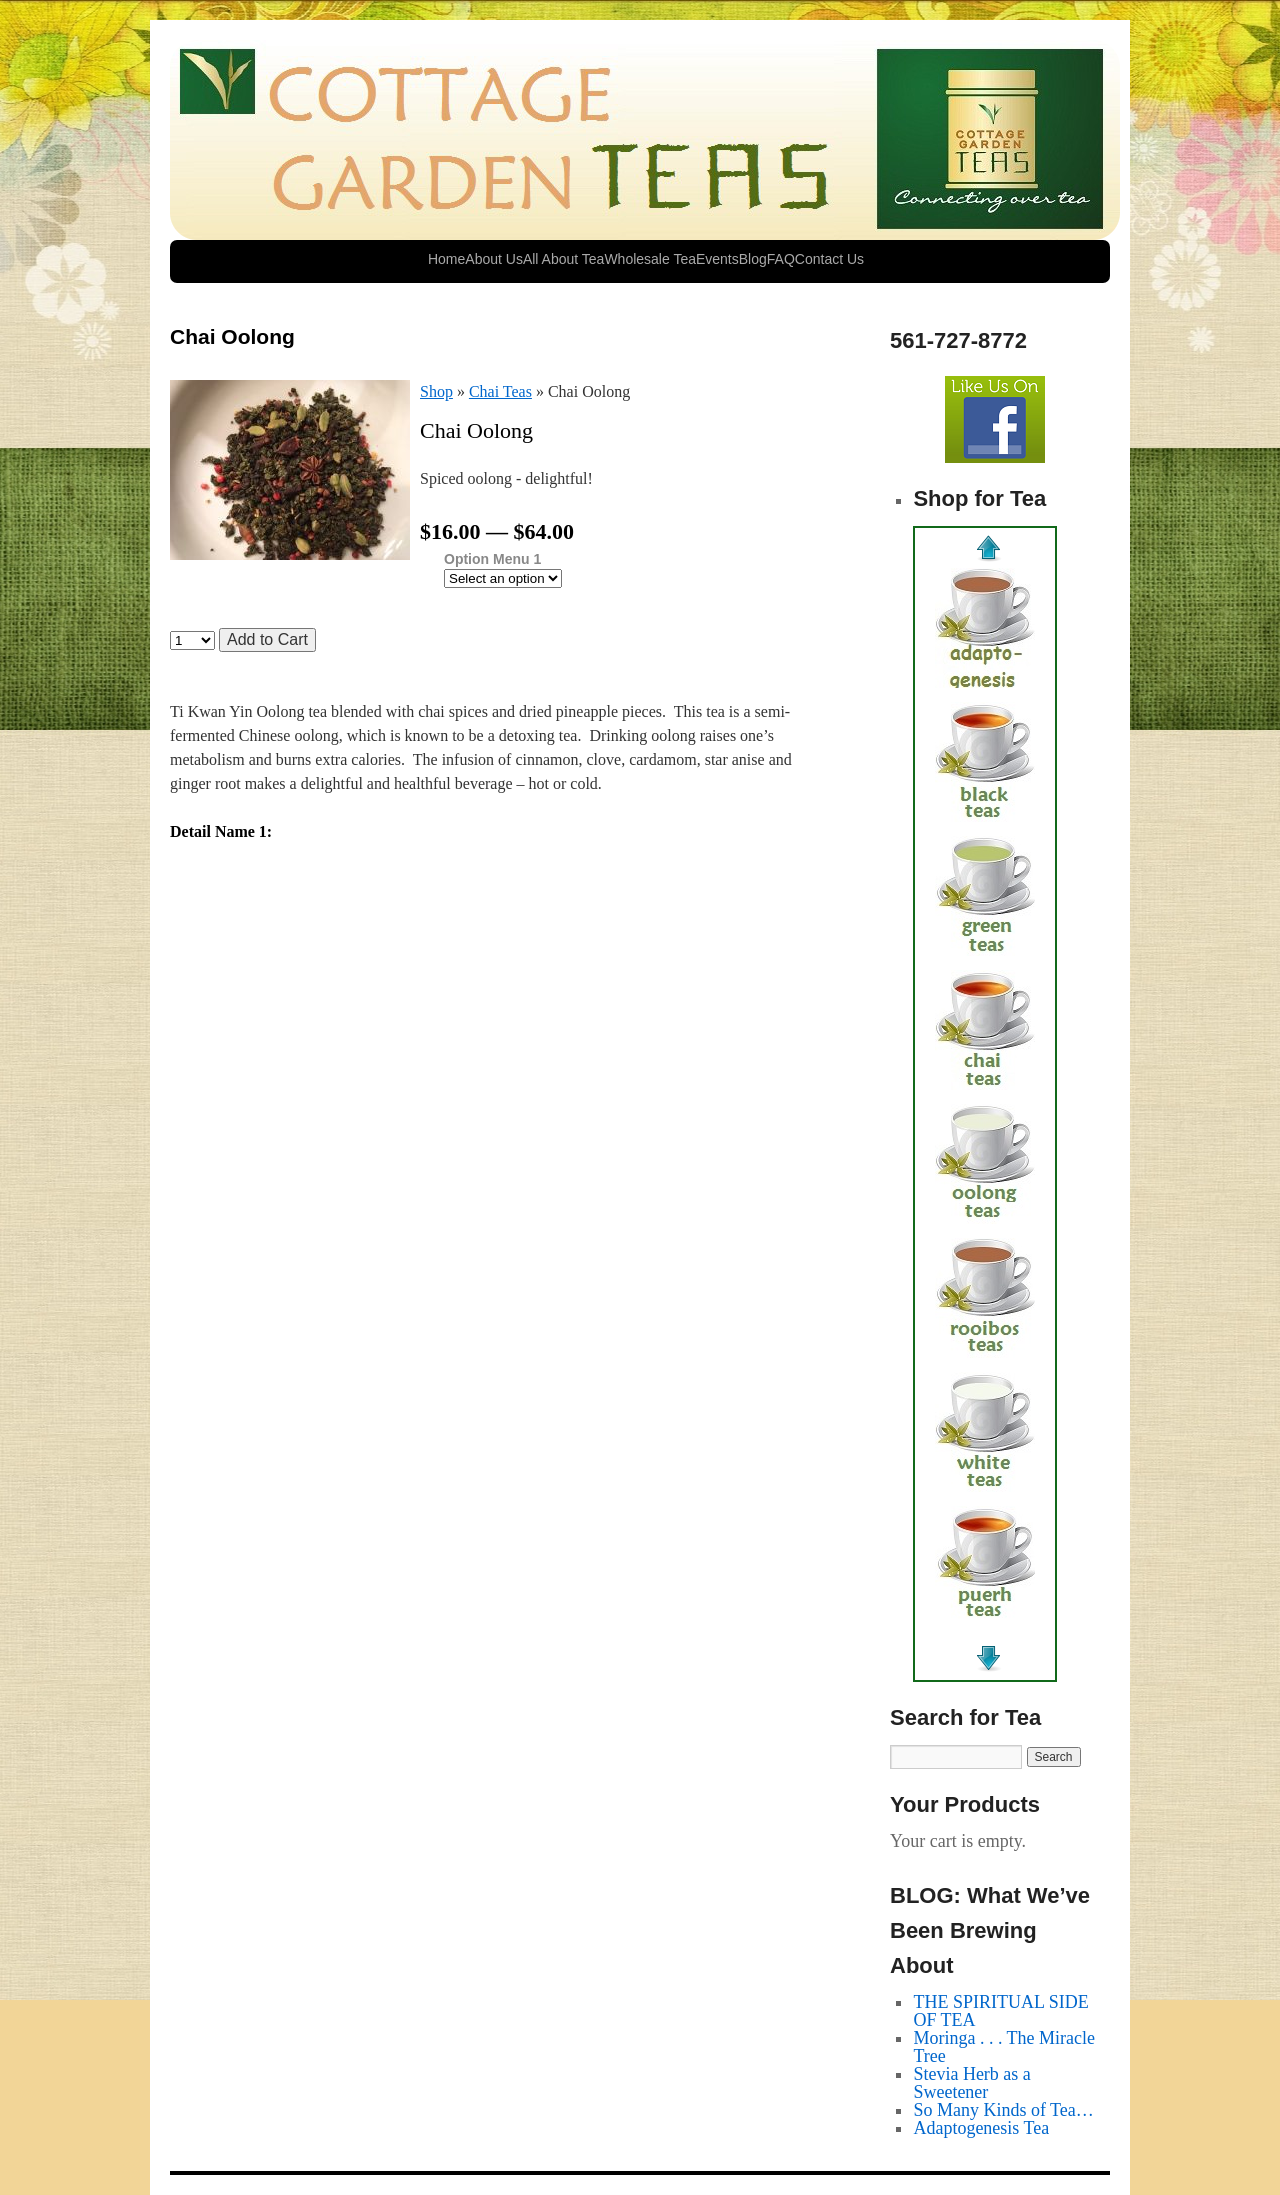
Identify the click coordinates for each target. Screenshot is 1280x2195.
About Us (494, 259)
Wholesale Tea (650, 259)
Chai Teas (500, 391)
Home (446, 259)
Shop (436, 391)
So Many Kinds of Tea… (1003, 2110)
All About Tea (563, 259)
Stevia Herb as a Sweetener (971, 2083)
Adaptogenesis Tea (981, 2128)
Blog (753, 259)
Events (717, 259)
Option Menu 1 (492, 559)
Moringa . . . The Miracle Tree (1004, 2047)
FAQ (781, 259)
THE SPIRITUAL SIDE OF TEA (1000, 2011)
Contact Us (829, 259)
